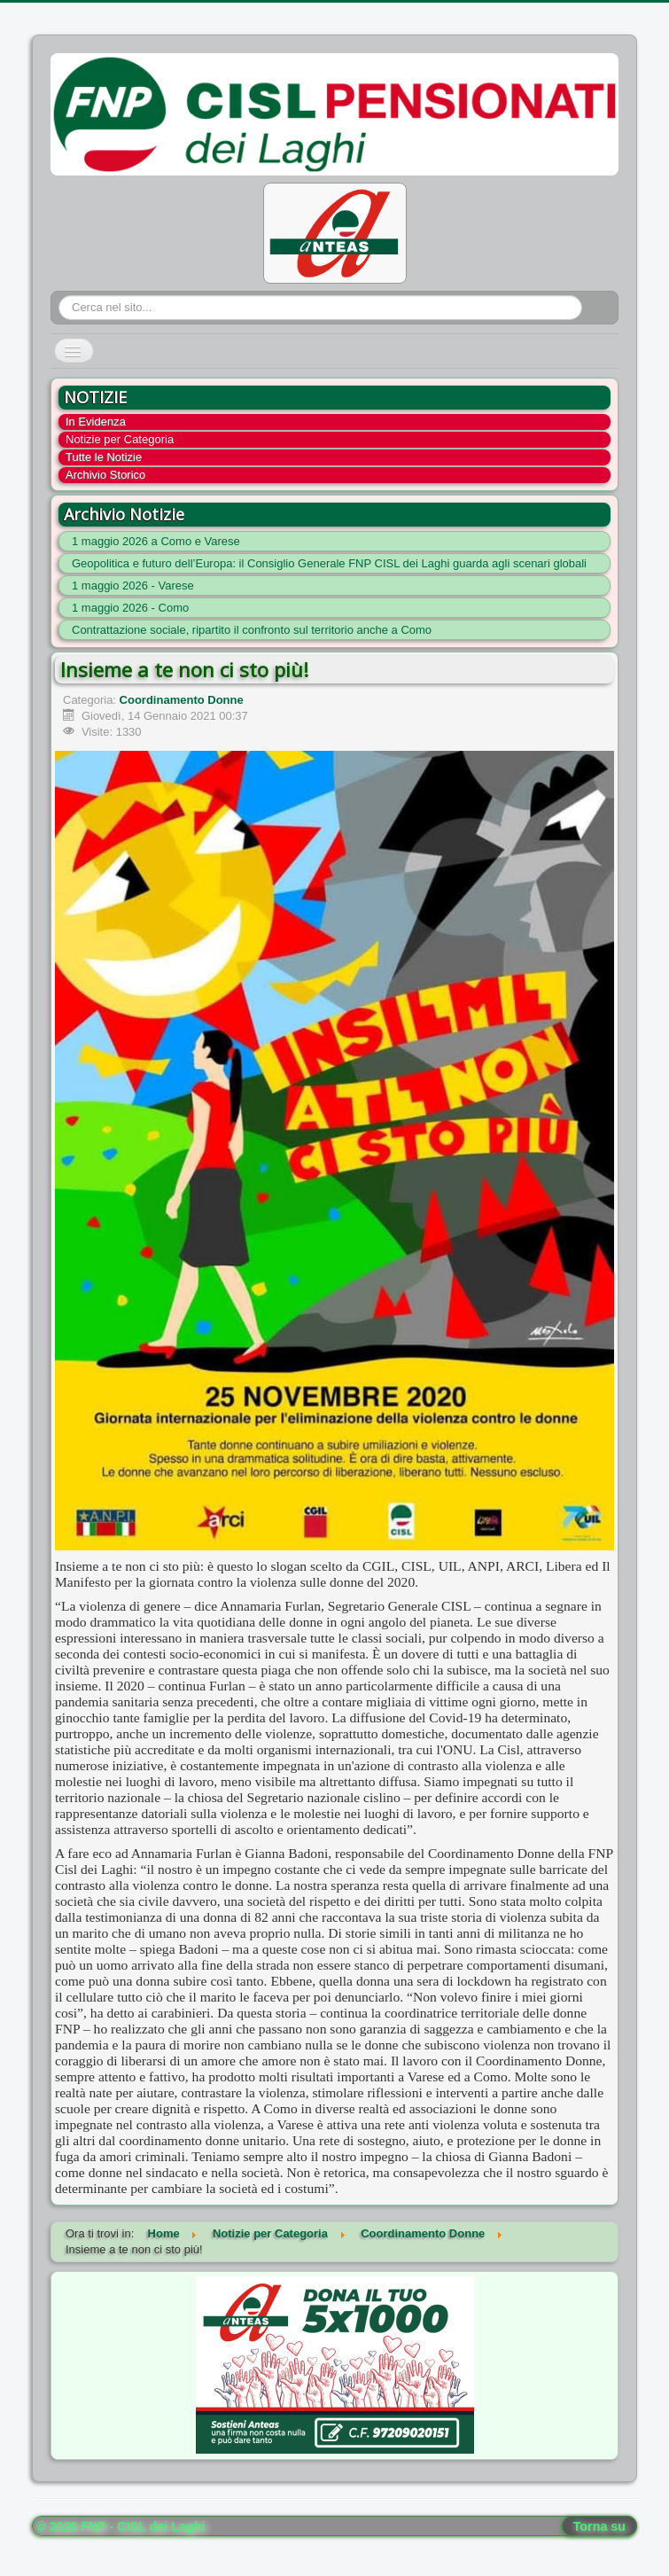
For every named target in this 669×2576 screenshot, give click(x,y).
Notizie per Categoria (120, 439)
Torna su (599, 2526)
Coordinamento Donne (182, 699)
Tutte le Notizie (104, 457)
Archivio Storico (105, 474)
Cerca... (58, 295)
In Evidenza (96, 421)
